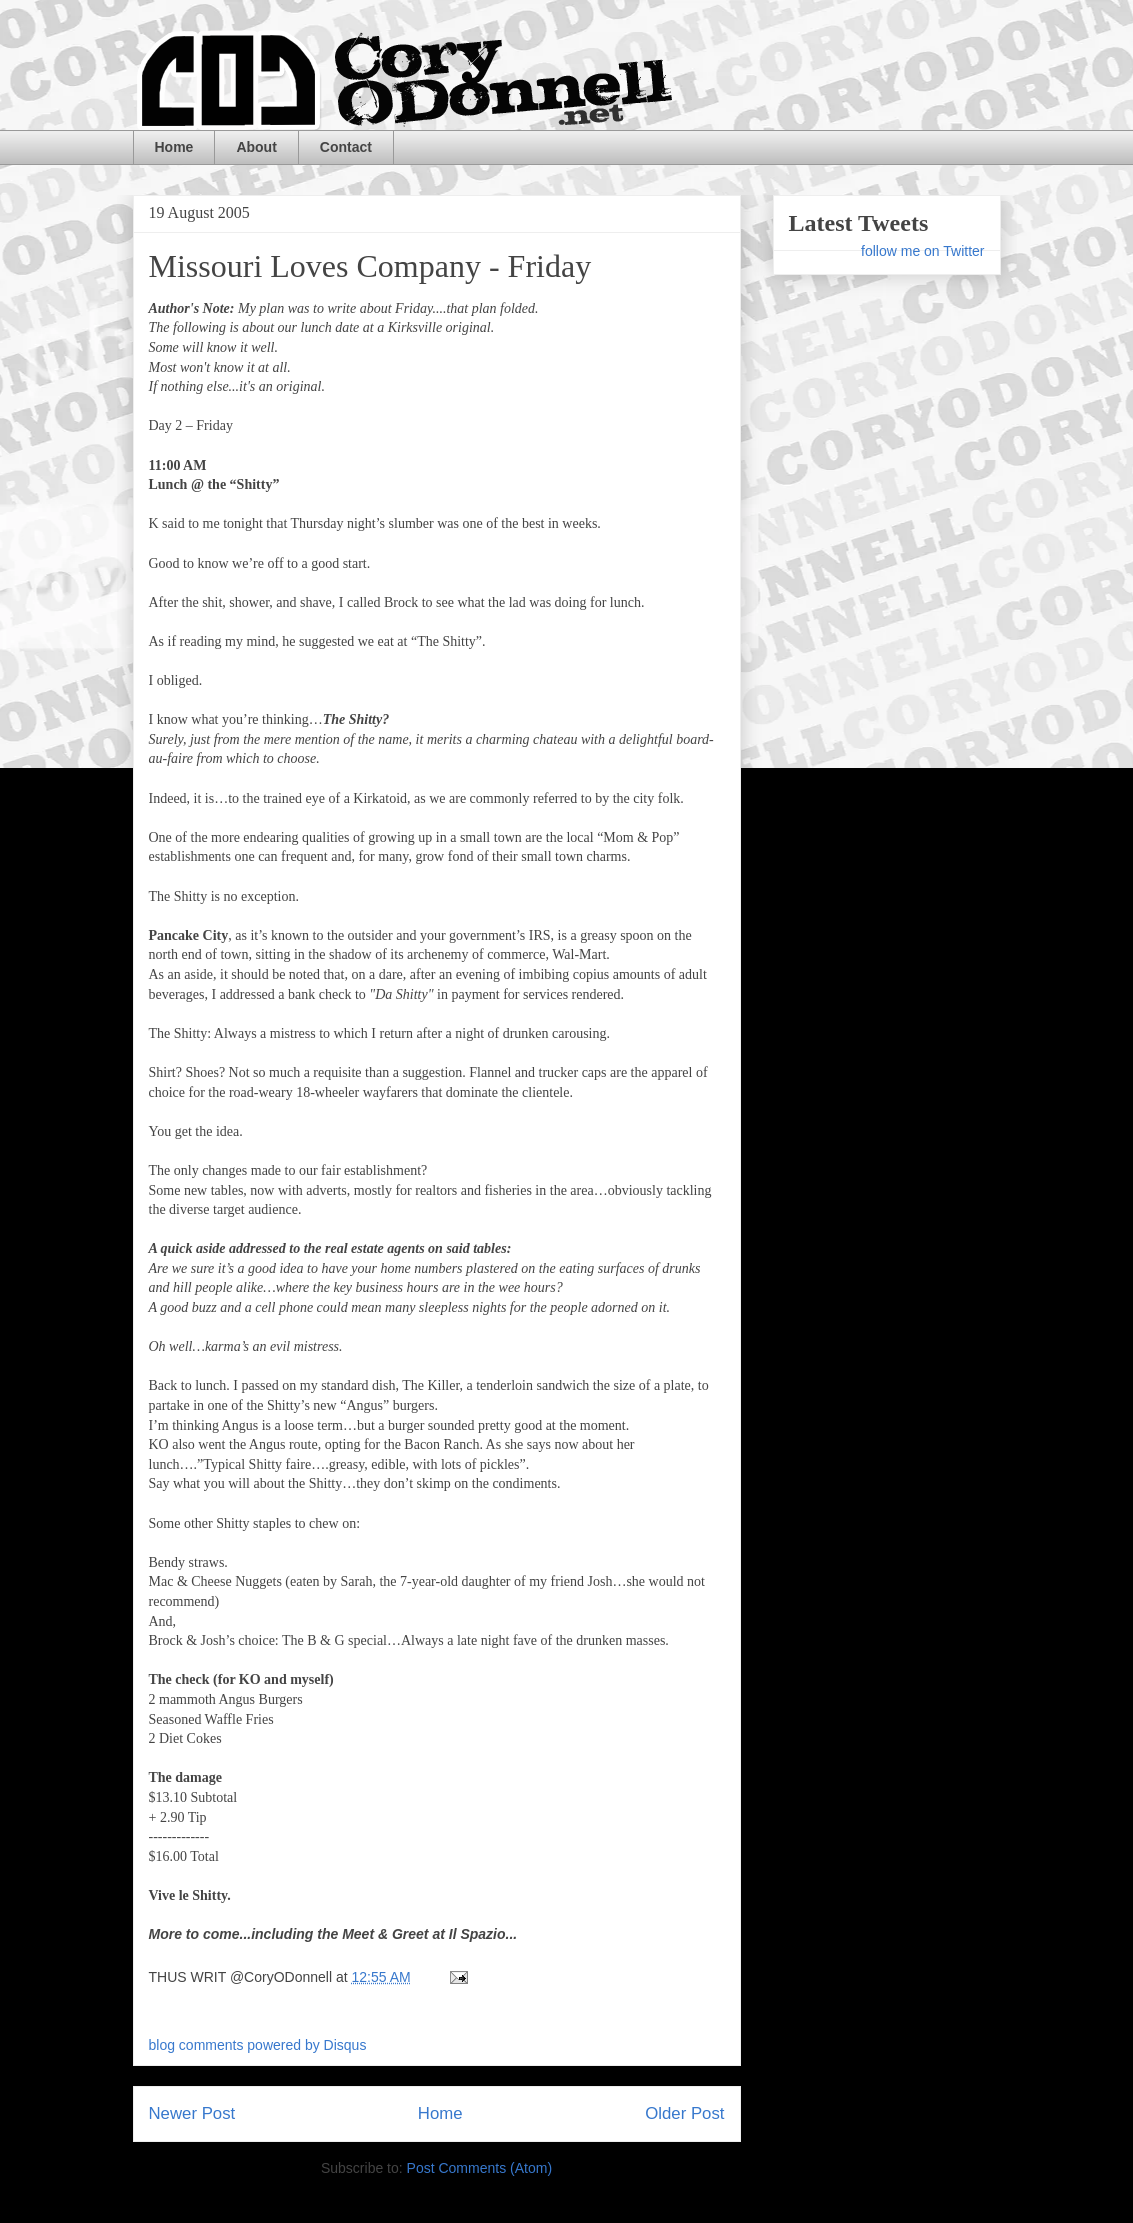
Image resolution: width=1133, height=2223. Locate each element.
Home (174, 147)
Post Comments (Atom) (479, 2168)
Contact (346, 147)
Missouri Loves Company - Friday (370, 266)
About (256, 147)
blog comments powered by (258, 2045)
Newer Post (192, 2113)
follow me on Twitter (922, 251)
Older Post (684, 2113)
